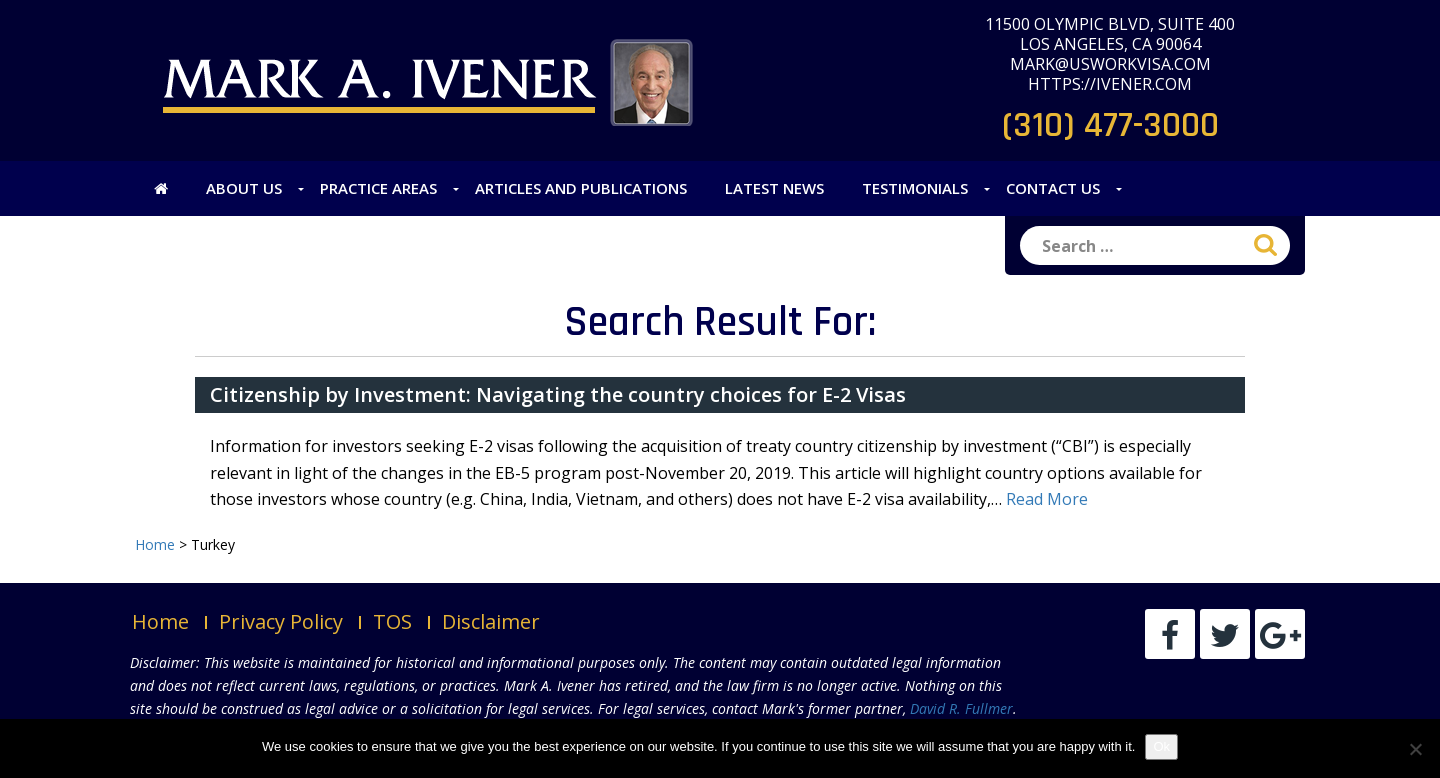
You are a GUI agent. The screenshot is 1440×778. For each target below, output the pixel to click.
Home (160, 621)
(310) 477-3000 (1110, 125)
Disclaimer (491, 621)
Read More (1047, 499)
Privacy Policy (281, 621)
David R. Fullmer (961, 708)
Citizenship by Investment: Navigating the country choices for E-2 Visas (558, 394)
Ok (1161, 746)
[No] (1415, 749)
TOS (392, 621)
